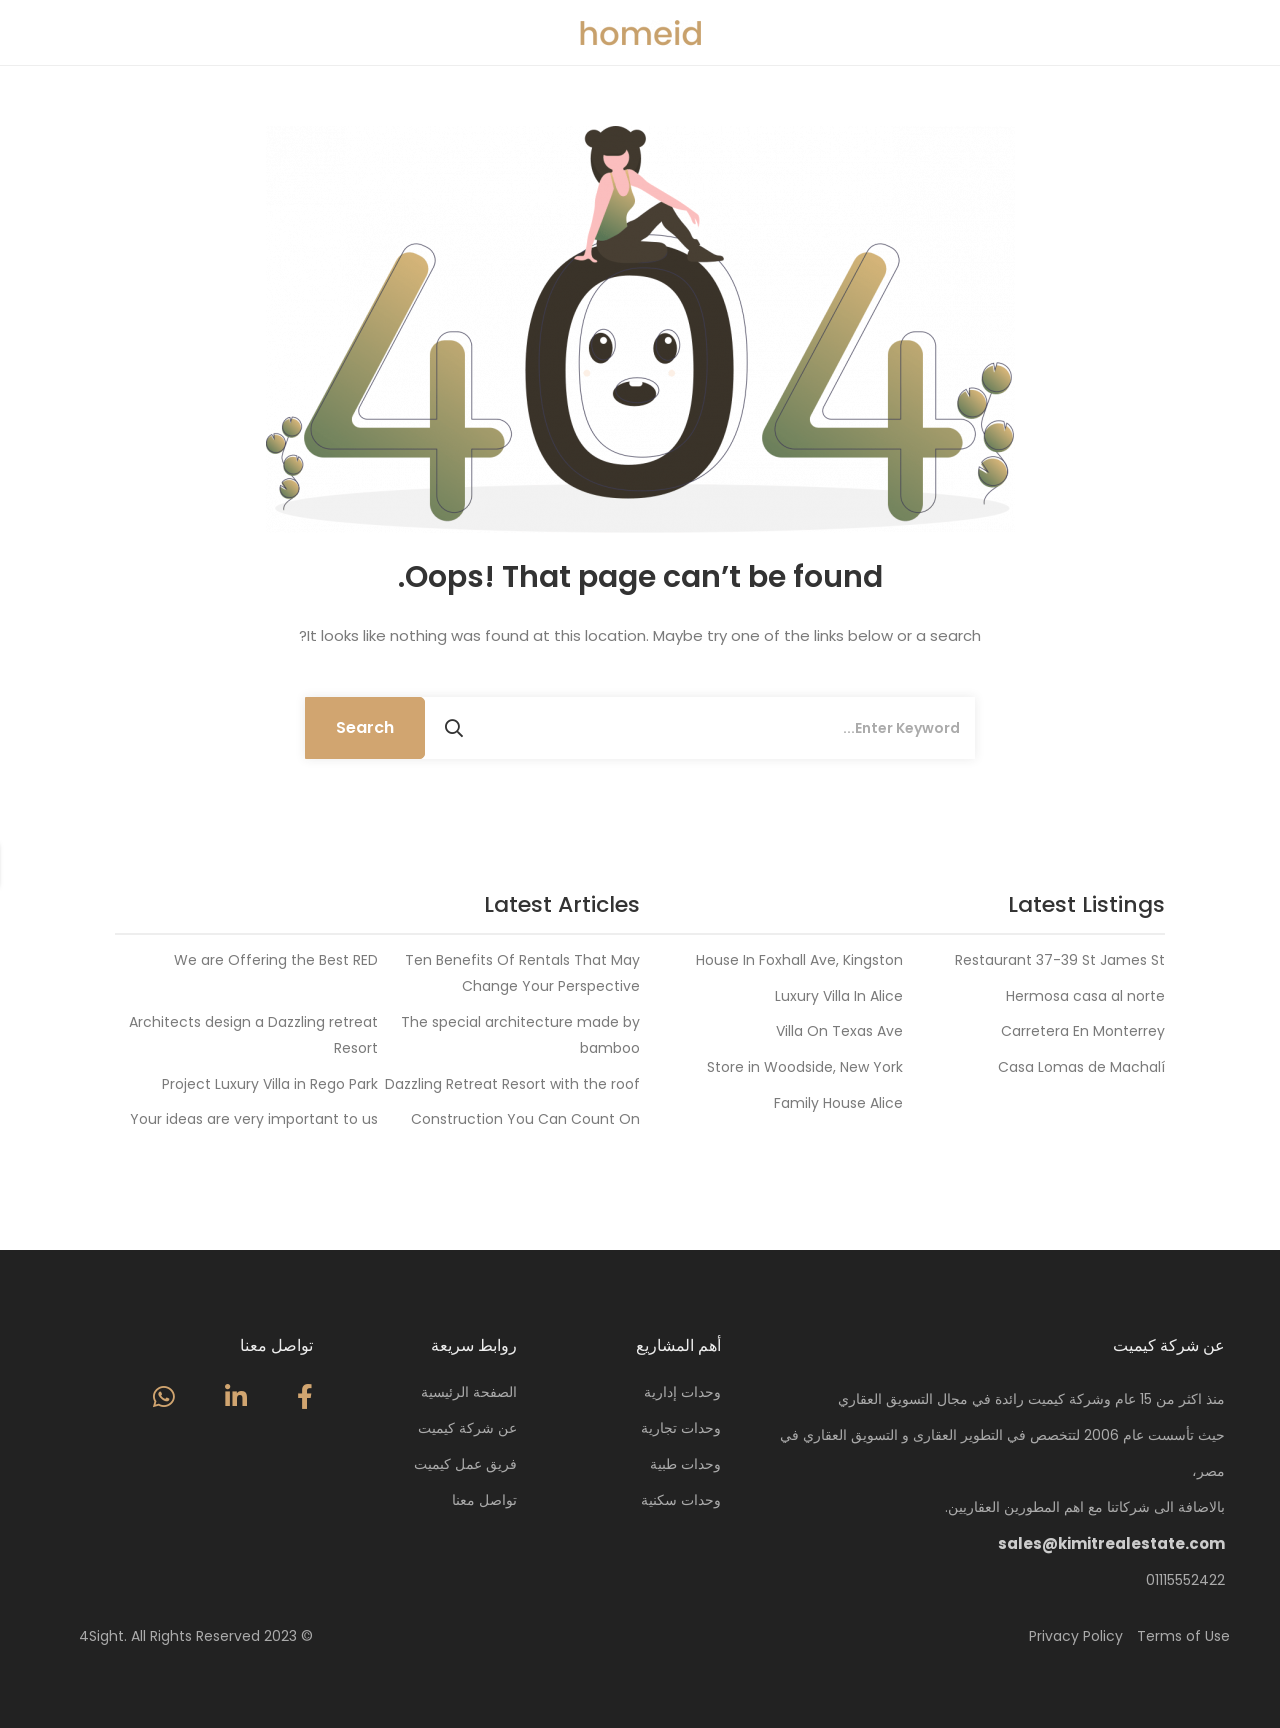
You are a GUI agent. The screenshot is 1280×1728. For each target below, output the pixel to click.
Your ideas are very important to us (254, 1119)
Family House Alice (838, 1103)
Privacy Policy (1076, 1636)
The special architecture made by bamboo (520, 1035)
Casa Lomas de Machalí (1081, 1067)
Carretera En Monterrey (1083, 1031)
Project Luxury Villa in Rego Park (270, 1084)
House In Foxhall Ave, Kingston (799, 960)
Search (365, 727)
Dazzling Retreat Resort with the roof (512, 1084)
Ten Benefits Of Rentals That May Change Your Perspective (522, 973)
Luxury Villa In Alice (839, 996)
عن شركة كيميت (467, 1428)
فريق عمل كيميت (465, 1464)
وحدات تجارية (681, 1428)
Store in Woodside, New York (805, 1067)
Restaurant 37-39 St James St (1060, 960)
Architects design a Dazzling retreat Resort (253, 1035)
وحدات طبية (685, 1464)
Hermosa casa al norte (1085, 996)
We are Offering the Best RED (276, 960)
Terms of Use (1183, 1636)
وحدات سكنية (681, 1500)
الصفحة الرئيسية (469, 1392)
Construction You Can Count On (525, 1119)
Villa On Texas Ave (839, 1031)
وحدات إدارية (682, 1392)
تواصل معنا (484, 1500)
